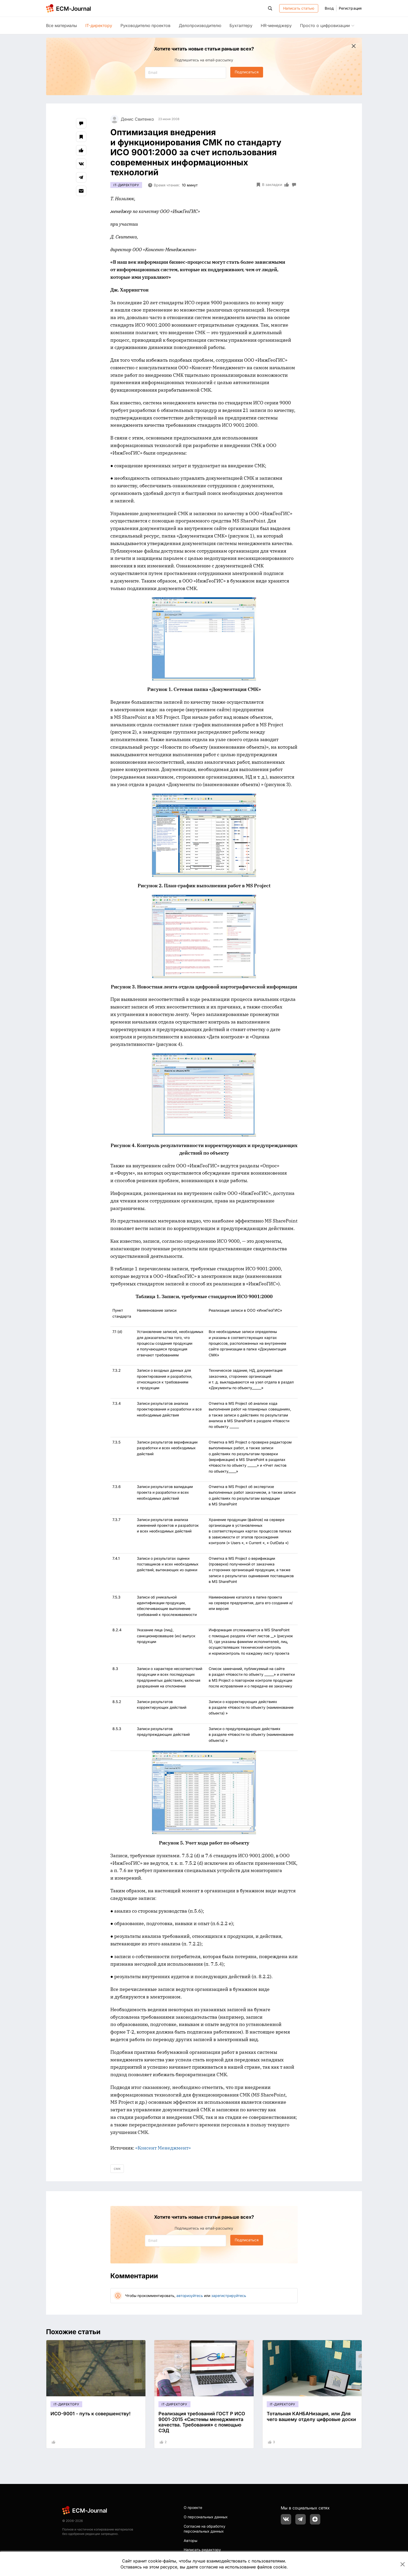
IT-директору (98, 25)
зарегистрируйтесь (228, 2295)
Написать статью (299, 8)
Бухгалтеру (241, 25)
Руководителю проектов (145, 25)
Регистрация (350, 8)
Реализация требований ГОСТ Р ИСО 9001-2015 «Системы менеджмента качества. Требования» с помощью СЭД (201, 2422)
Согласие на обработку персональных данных (204, 2529)
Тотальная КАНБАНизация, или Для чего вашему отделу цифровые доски (311, 2416)
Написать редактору (202, 2549)
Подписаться (246, 72)
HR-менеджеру (276, 25)
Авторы (190, 2540)
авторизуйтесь (189, 2295)
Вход (329, 8)
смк (117, 2168)
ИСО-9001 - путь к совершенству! (90, 2413)
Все (61, 25)
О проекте (193, 2507)
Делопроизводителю (200, 25)
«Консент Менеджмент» (163, 2148)
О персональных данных (206, 2517)
